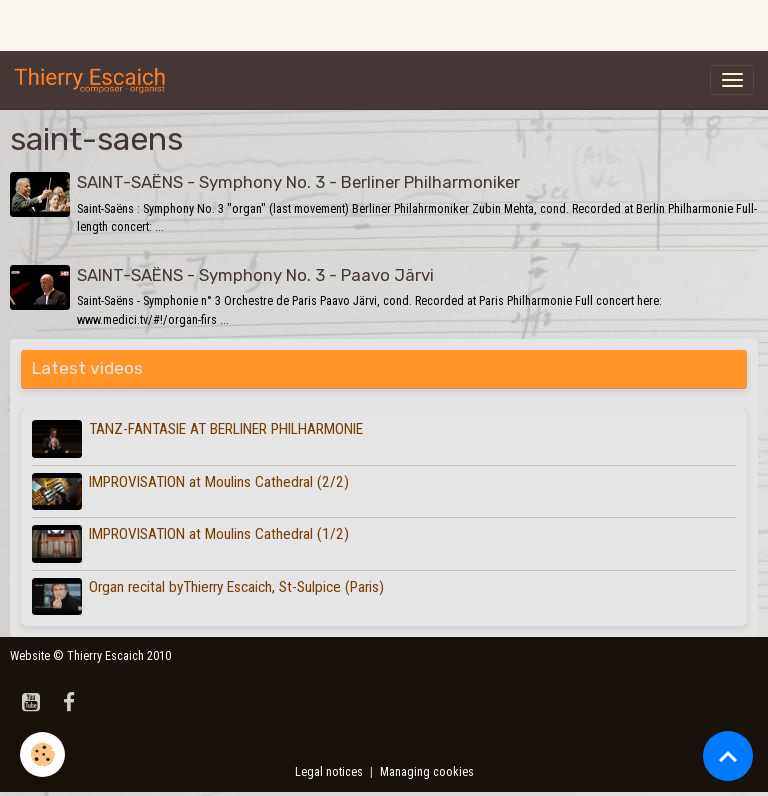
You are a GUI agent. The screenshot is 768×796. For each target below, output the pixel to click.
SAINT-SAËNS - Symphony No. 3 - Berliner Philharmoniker (298, 182)
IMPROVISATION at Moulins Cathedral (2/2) (219, 482)
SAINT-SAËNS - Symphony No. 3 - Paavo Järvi (255, 275)
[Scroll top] (728, 756)
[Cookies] (42, 754)
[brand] (94, 80)
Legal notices (329, 772)
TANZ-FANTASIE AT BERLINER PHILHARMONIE (226, 429)
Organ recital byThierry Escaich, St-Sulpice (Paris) (236, 587)
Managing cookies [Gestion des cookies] (427, 772)
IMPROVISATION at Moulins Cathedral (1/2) (219, 534)
